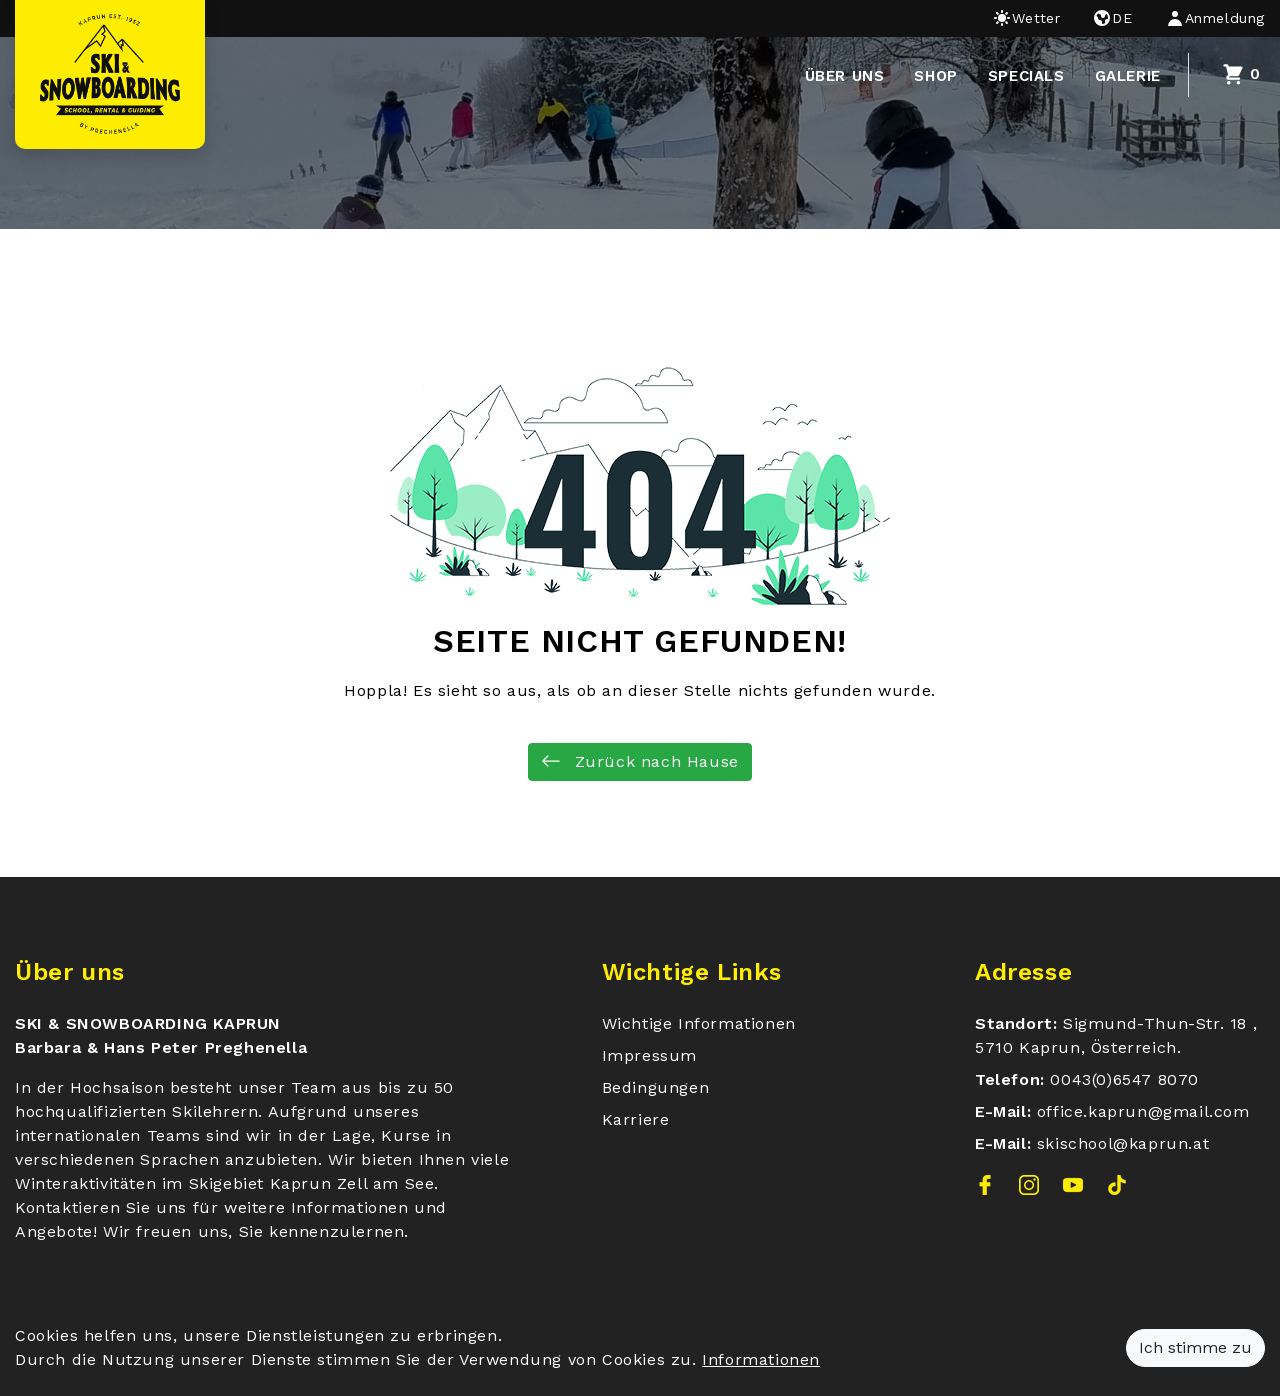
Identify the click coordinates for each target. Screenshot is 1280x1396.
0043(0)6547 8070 (1124, 1079)
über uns (845, 76)
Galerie (1128, 76)
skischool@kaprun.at (1123, 1143)
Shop (935, 76)
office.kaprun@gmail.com (1143, 1111)
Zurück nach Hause (640, 761)
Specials (1026, 76)
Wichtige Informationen (699, 1023)
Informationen (761, 1359)
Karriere (636, 1119)
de (1112, 18)
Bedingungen (656, 1087)
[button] (1207, 18)
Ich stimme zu (1195, 1347)
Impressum (649, 1055)
